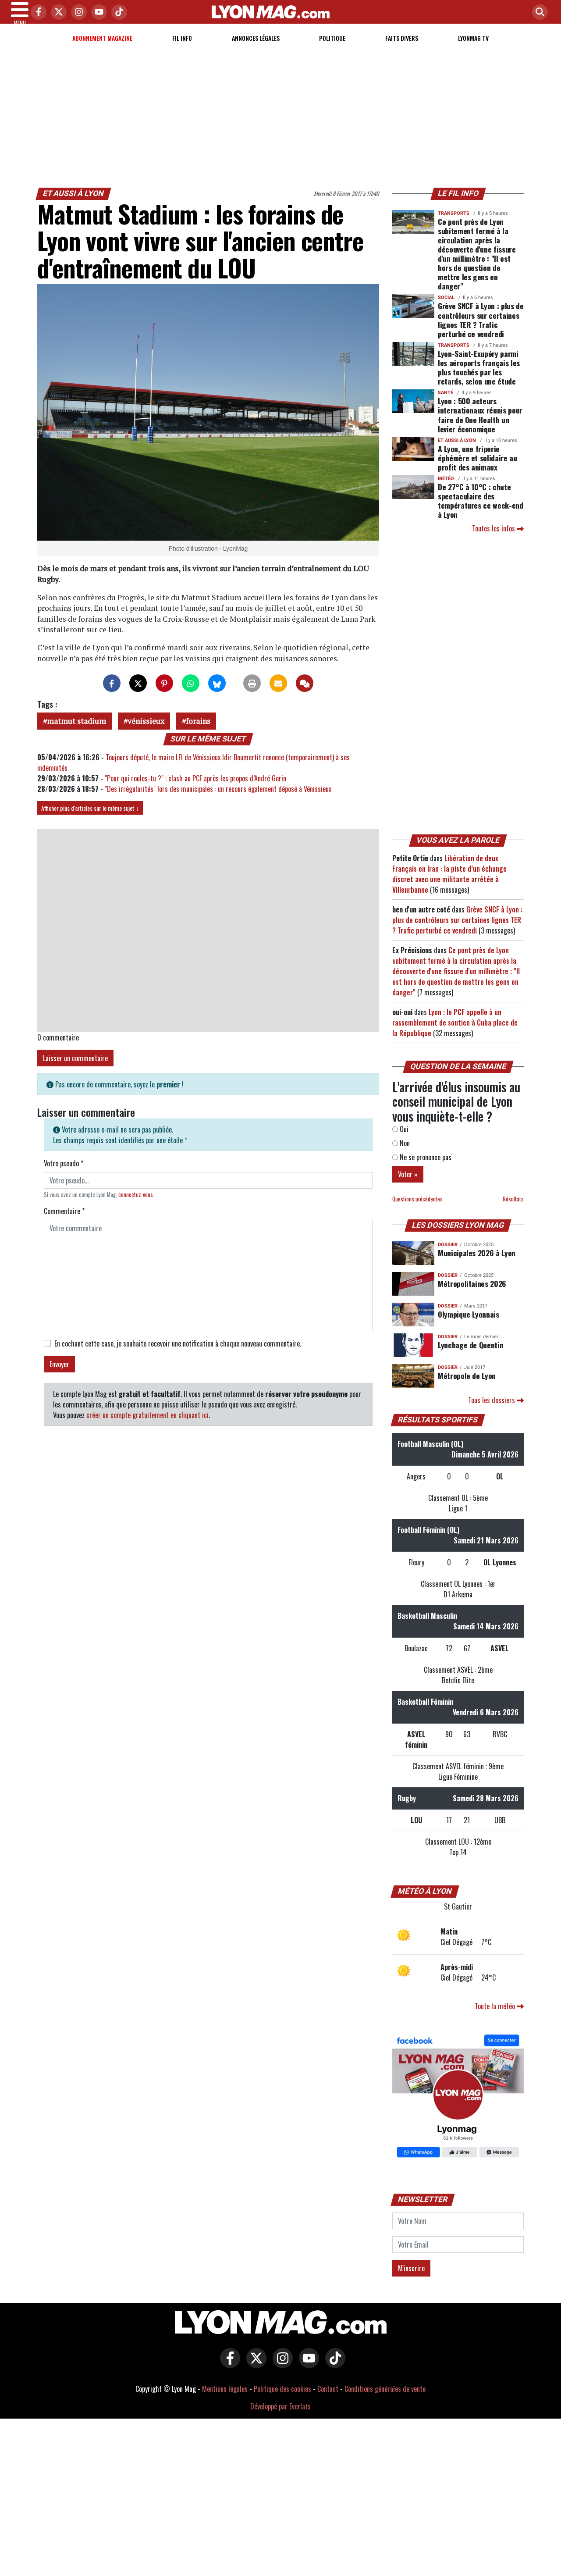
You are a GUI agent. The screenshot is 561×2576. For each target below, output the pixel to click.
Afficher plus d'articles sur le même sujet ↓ (90, 818)
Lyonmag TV (473, 48)
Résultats (513, 1209)
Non (401, 1153)
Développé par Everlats (280, 2417)
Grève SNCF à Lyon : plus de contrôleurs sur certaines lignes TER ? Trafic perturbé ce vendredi (481, 329)
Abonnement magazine (102, 48)
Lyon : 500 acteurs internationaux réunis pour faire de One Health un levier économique (480, 425)
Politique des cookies (282, 2399)
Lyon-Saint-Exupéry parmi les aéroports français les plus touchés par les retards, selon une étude (479, 377)
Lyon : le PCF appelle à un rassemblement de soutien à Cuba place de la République (455, 1033)
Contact (327, 2399)
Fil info (182, 48)
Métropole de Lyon (467, 1386)
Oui (400, 1139)
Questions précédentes (417, 1209)
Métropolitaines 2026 (472, 1294)
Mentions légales (225, 2399)
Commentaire (64, 1221)
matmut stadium (76, 732)
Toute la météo (499, 2016)
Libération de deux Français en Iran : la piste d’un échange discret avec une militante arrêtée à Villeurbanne (449, 884)
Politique (332, 48)
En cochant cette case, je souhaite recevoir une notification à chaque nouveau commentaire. (177, 1354)
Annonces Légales (256, 48)
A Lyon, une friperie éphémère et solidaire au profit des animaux (477, 468)
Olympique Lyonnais (468, 1324)
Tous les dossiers (496, 1410)
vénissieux (146, 732)
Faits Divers (401, 48)
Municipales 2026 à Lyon (476, 1263)
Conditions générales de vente (385, 2399)
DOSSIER (448, 1255)
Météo (446, 489)
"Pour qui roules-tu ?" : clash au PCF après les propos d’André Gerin (195, 789)
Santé (445, 403)
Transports (453, 224)
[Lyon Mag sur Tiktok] (333, 2374)
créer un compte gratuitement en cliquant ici (147, 1425)
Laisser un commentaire (75, 1068)
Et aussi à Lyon (73, 204)
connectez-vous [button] (135, 1205)
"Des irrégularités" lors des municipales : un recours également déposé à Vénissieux (218, 799)
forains (198, 732)
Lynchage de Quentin (470, 1355)
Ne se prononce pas (421, 1167)
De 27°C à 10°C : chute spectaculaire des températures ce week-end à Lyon (480, 511)
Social (446, 308)
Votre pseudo (63, 1174)
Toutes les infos (498, 539)
